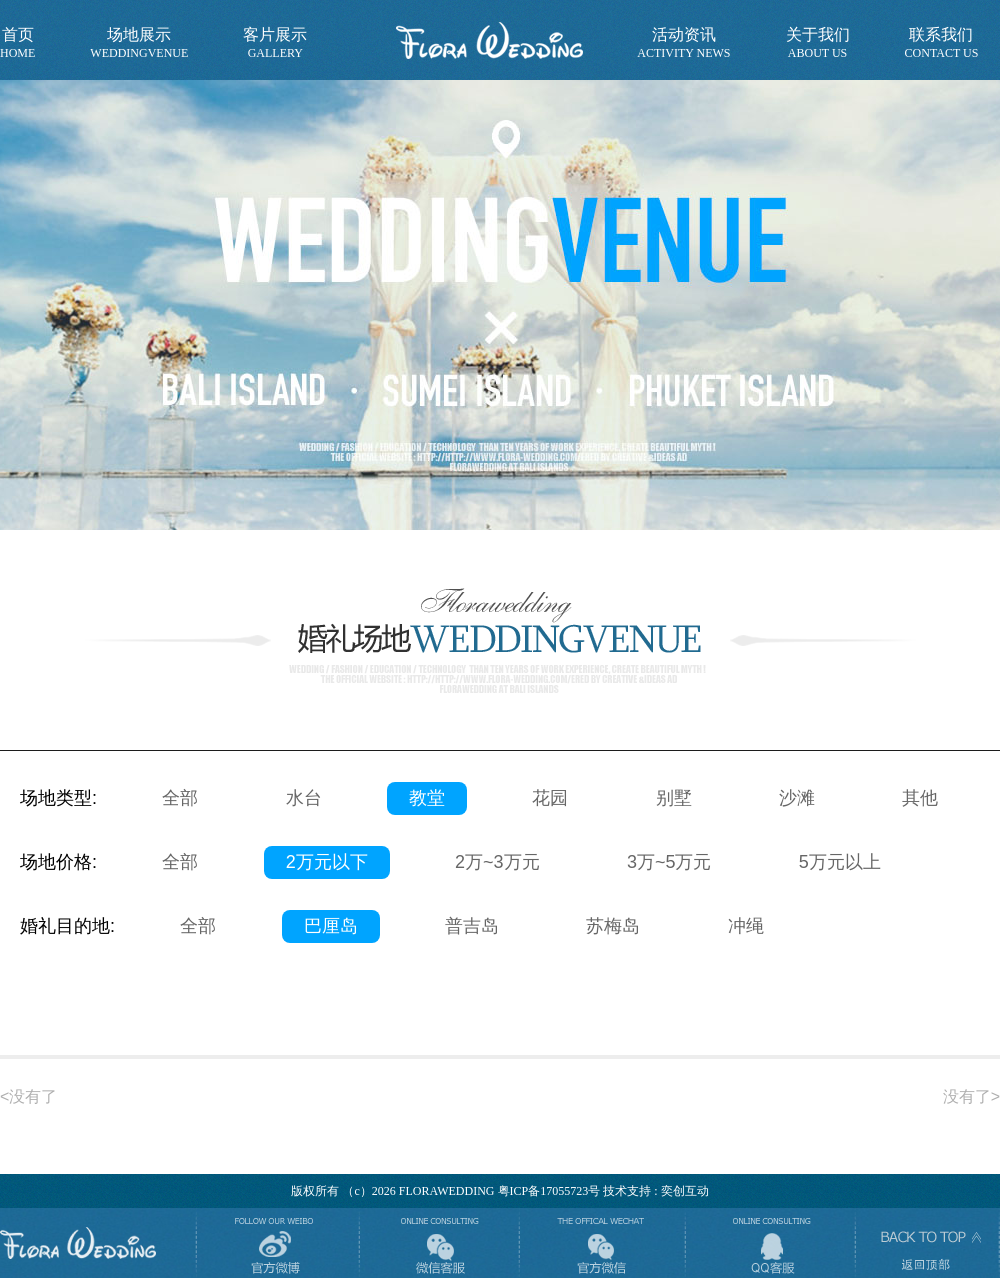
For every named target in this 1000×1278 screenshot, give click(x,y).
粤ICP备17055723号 (549, 1191)
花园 (550, 798)
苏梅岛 (613, 926)
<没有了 (28, 1096)
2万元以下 (327, 862)
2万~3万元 (497, 862)
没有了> (971, 1096)
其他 (920, 798)
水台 (304, 798)
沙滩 (797, 798)
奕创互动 (685, 1191)
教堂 (427, 798)
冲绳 (746, 926)
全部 (180, 798)
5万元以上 (840, 862)
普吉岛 (472, 926)
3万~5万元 (669, 862)
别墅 (674, 798)
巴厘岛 (331, 926)
